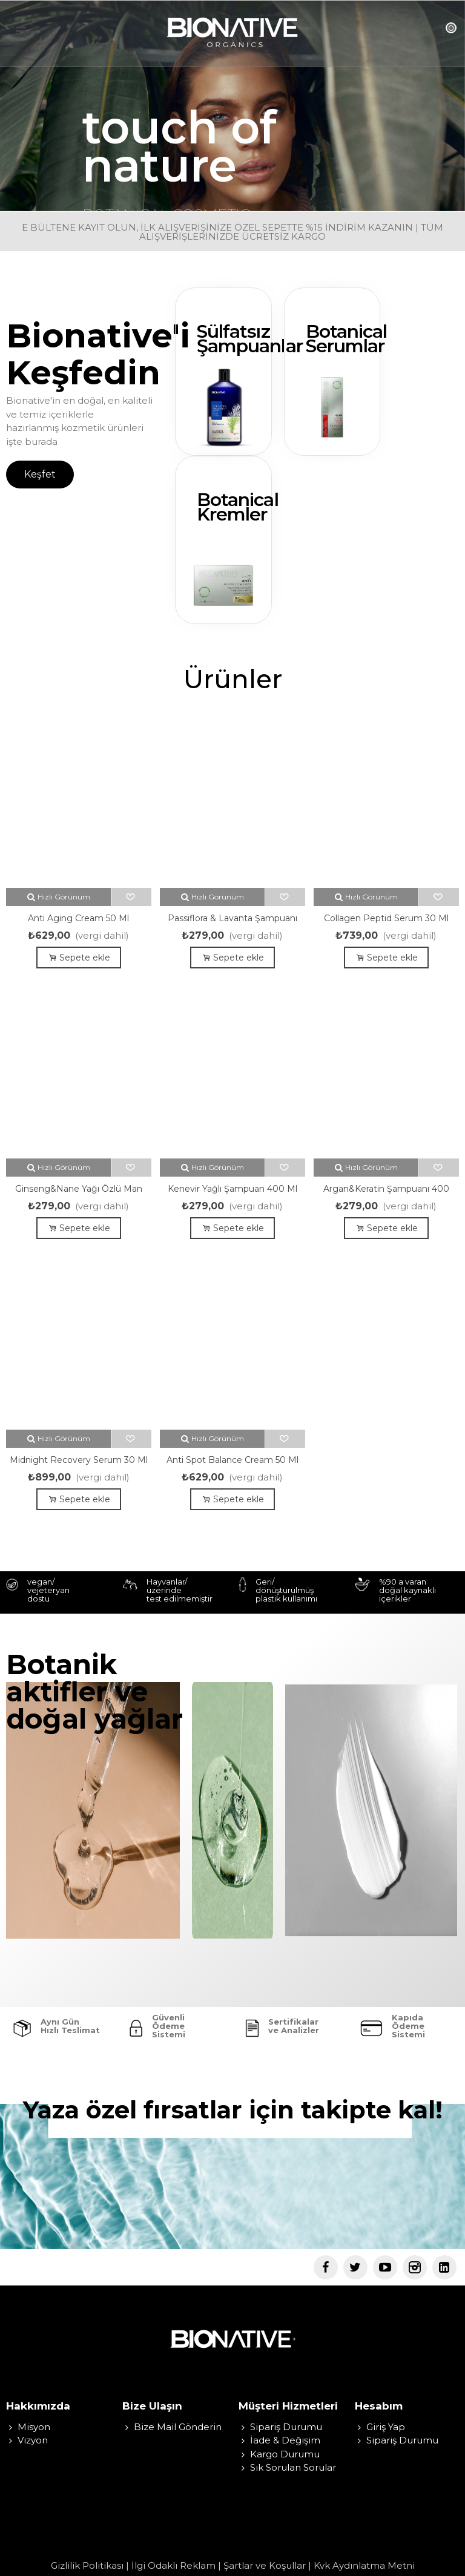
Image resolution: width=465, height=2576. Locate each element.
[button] (40, 474)
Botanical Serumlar (347, 338)
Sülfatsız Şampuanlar (250, 338)
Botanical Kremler (238, 506)
